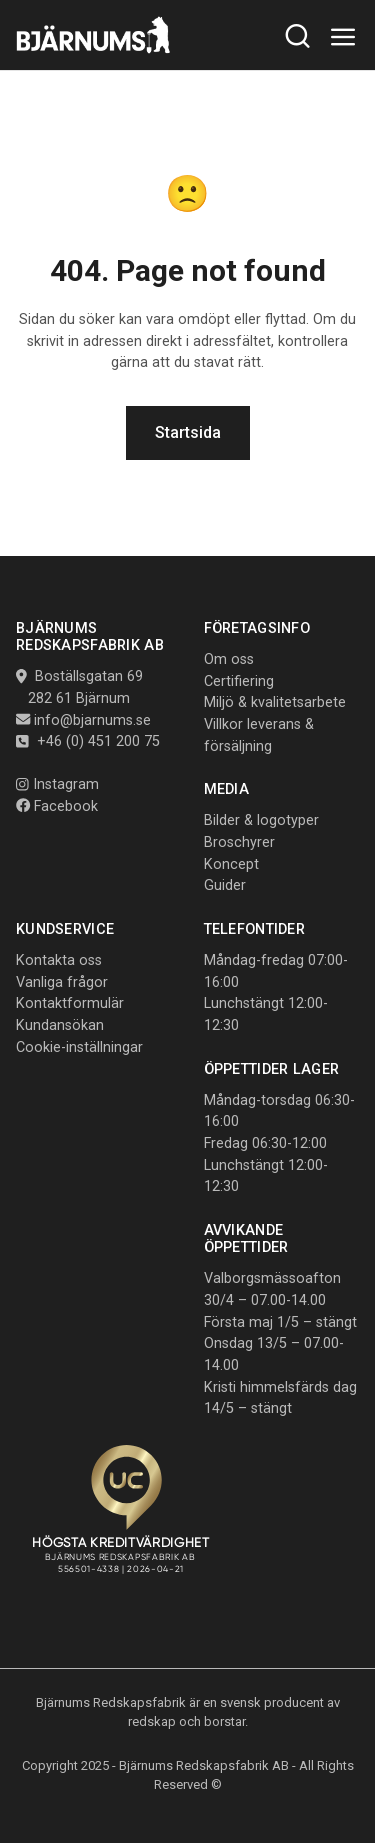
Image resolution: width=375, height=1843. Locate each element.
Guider (225, 885)
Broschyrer (239, 842)
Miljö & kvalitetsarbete (275, 702)
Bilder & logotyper (261, 820)
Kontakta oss (59, 960)
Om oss (229, 659)
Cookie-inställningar (79, 1047)
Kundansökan (60, 1025)
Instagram (57, 784)
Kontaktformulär (70, 1003)
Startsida (188, 432)
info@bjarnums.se (92, 720)
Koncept (231, 864)
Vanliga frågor (62, 982)
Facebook (57, 806)
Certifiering (239, 681)
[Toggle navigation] (343, 37)
